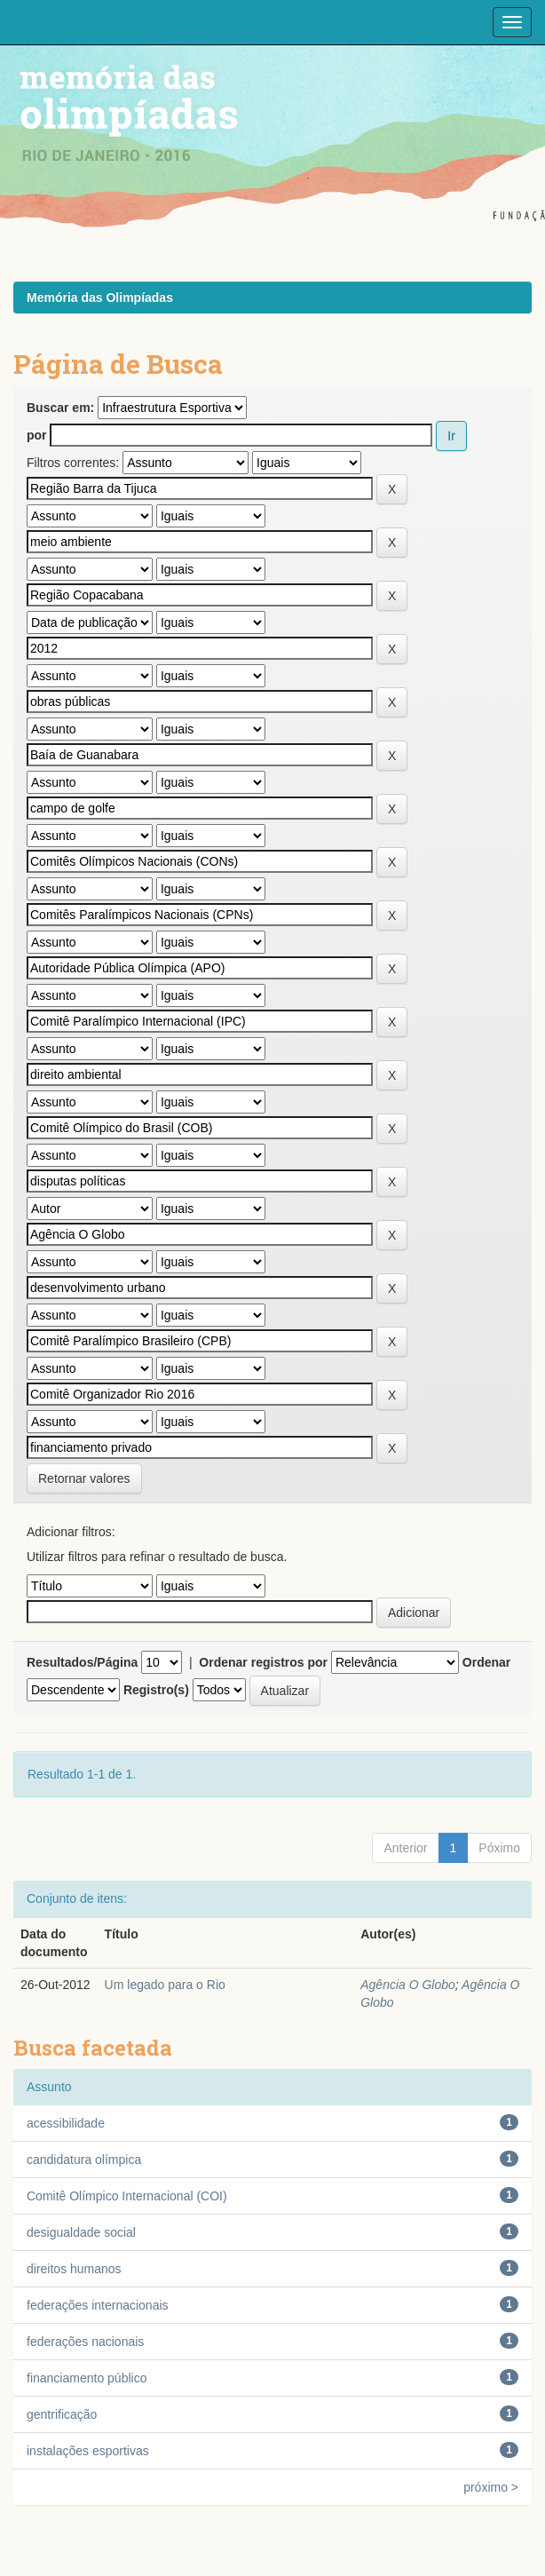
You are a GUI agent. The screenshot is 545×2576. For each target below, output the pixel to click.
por (37, 435)
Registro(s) (156, 1690)
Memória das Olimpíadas (100, 297)
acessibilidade (66, 2123)
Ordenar (486, 1662)
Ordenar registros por (263, 1662)
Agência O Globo (407, 1985)
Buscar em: (60, 407)
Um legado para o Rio (165, 1985)
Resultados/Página (82, 1662)
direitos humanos (74, 2269)
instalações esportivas (88, 2451)
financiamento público (86, 2378)
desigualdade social (81, 2232)
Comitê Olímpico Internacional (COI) (127, 2196)
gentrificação (62, 2414)
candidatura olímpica (84, 2159)
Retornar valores (84, 1478)
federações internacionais (98, 2305)
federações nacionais (85, 2341)
